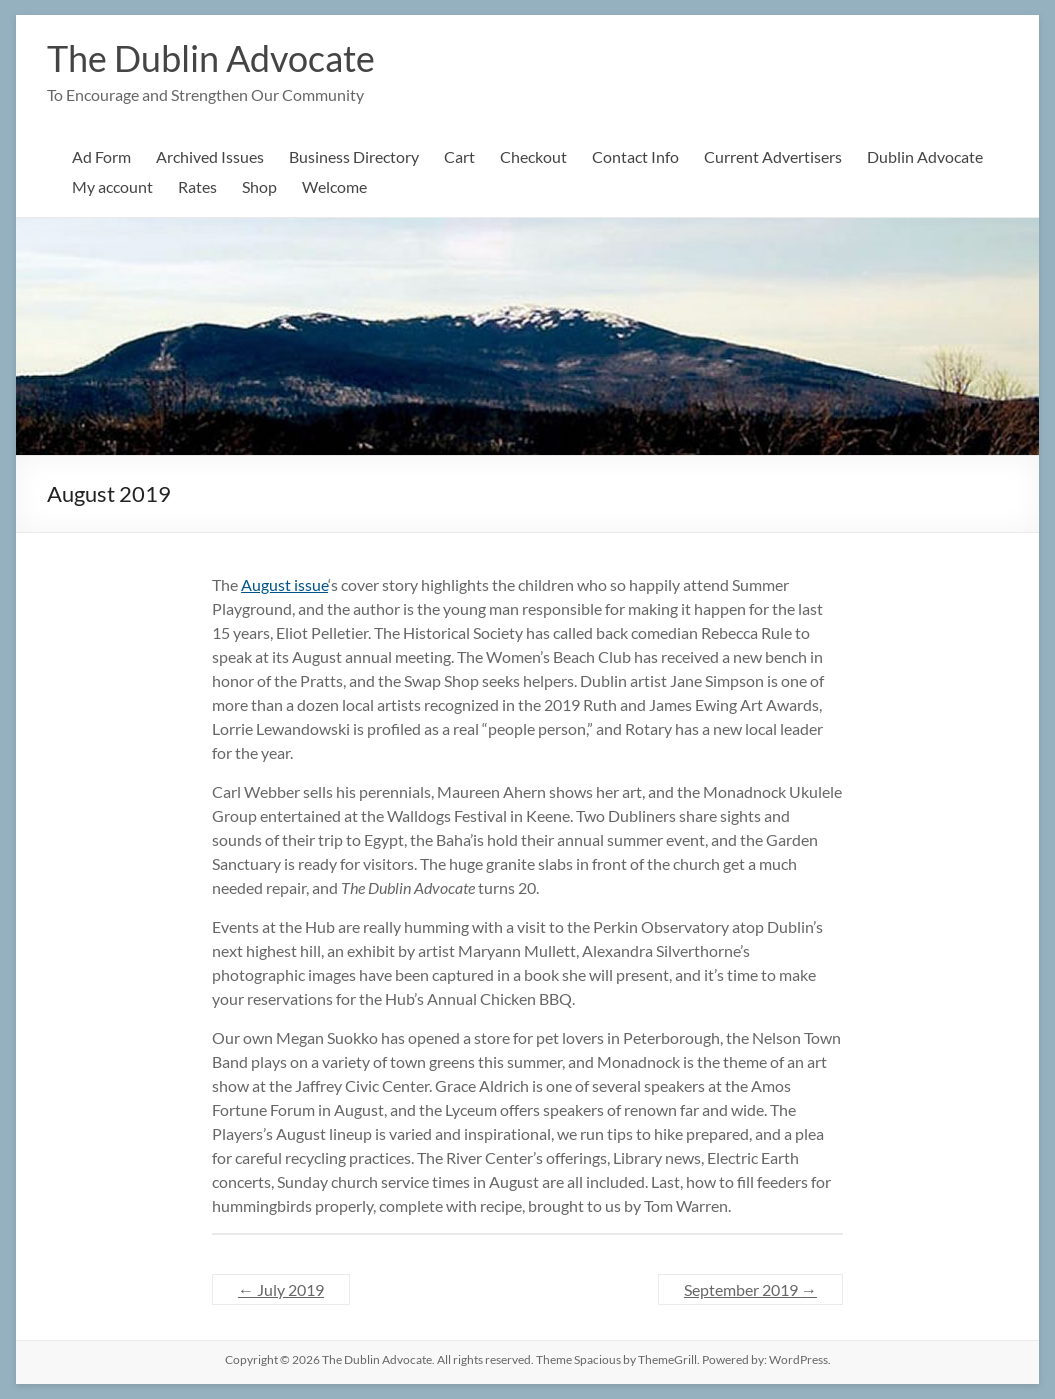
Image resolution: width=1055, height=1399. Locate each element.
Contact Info (635, 156)
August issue (284, 584)
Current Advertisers (773, 156)
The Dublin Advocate (211, 58)
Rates (197, 186)
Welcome (334, 186)
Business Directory (354, 156)
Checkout (533, 156)
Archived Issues (210, 156)
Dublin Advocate (925, 156)
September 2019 (750, 1289)
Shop (259, 186)
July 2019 (281, 1289)
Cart (459, 156)
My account (112, 186)
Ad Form (101, 156)
